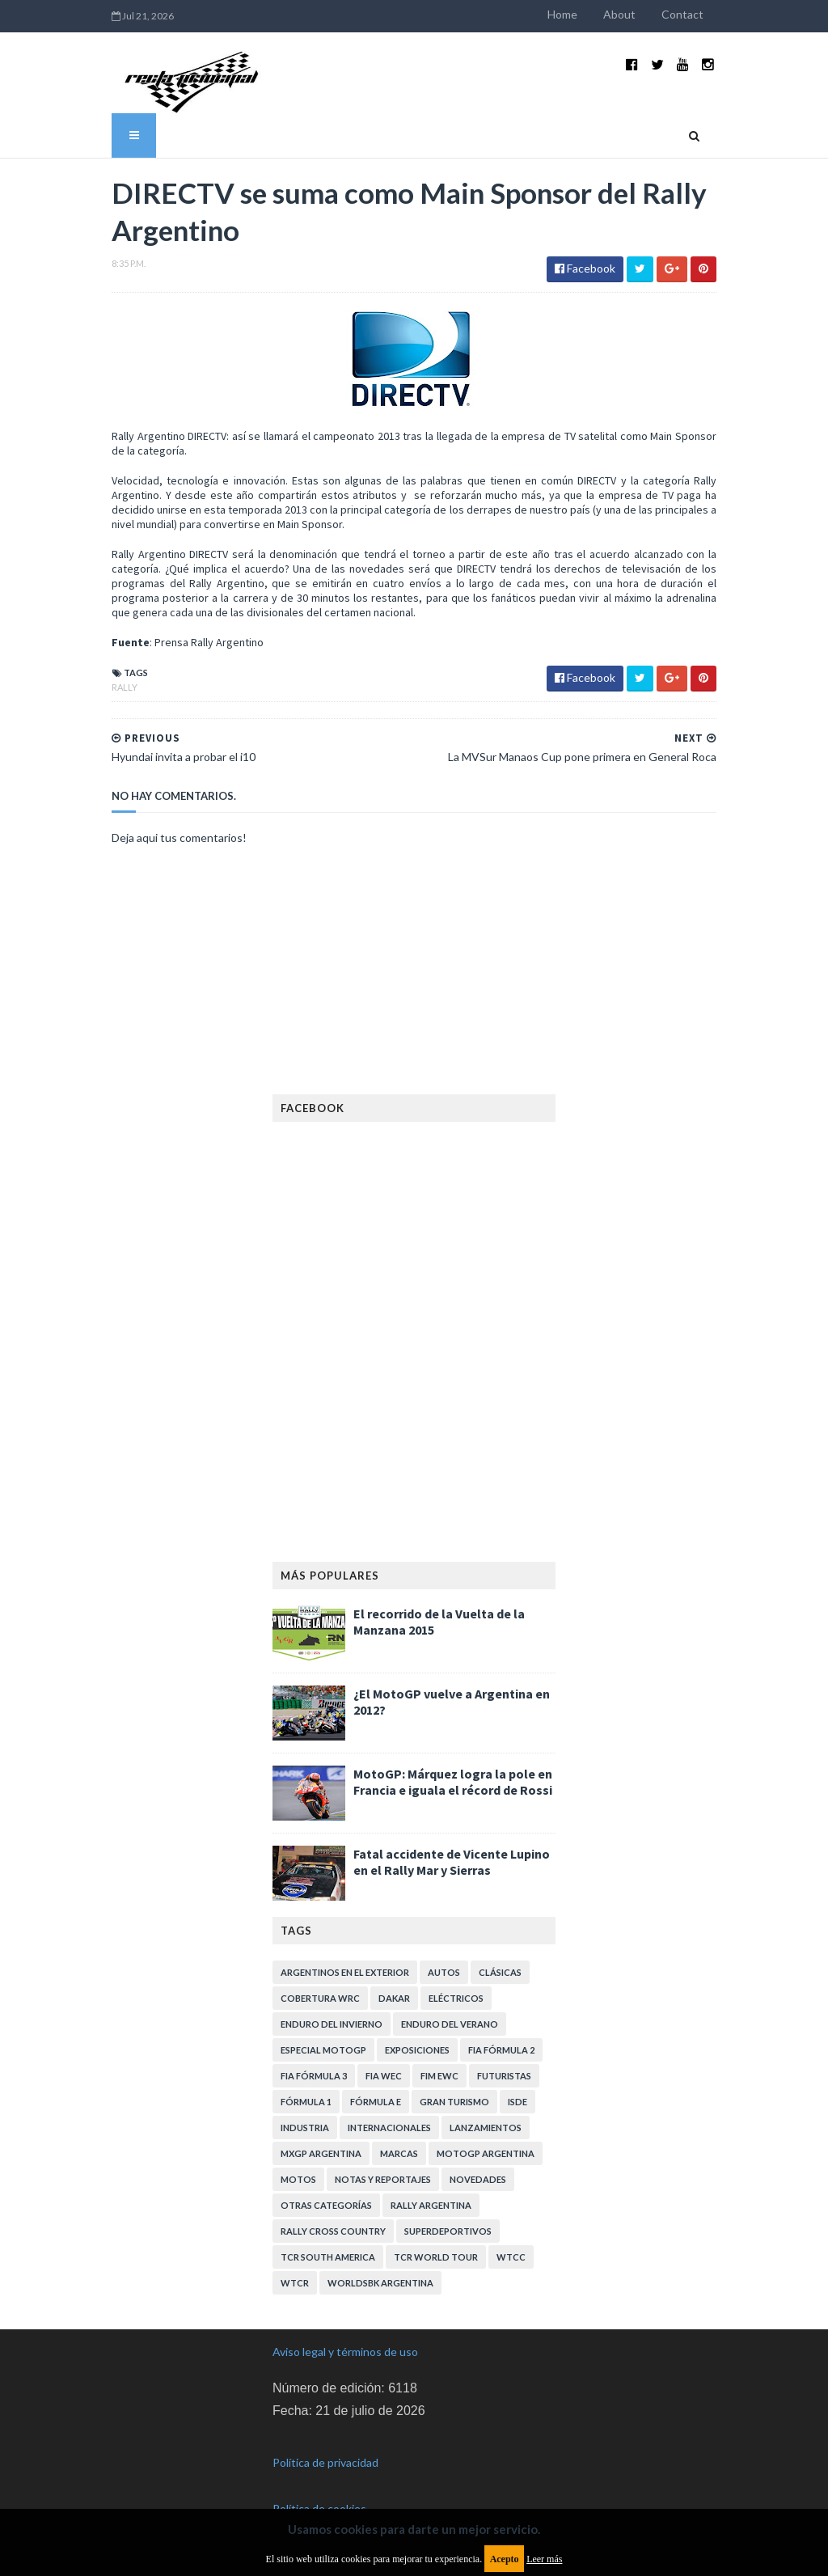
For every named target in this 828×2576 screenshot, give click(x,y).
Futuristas (504, 2076)
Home (562, 14)
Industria (305, 2127)
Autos (444, 1972)
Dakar (394, 1998)
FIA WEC (383, 2076)
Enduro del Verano (449, 2024)
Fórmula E (375, 2101)
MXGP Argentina (321, 2153)
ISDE (517, 2101)
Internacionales (389, 2127)
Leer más (544, 2559)
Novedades (478, 2179)
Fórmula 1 (306, 2101)
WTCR (295, 2283)
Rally (124, 687)
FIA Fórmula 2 (501, 2050)
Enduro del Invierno (331, 2024)
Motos (298, 2179)
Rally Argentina (431, 2205)
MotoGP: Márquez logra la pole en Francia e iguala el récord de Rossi (452, 1782)
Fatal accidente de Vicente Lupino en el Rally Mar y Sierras (451, 1862)
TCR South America (328, 2257)
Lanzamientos (486, 2127)
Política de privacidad (325, 2462)
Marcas (399, 2153)
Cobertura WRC (320, 1998)
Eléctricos (456, 1998)
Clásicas (500, 1972)
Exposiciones (417, 2050)
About (619, 14)
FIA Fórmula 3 (314, 2076)
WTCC (511, 2257)
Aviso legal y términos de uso (345, 2351)
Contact (682, 14)
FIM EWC (439, 2076)
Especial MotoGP (323, 2050)
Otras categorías (326, 2205)
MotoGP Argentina (485, 2153)
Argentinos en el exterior (345, 1972)
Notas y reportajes (383, 2179)
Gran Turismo (454, 2101)
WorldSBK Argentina (380, 2283)
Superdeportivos (448, 2231)
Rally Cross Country (333, 2231)
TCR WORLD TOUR (436, 2257)
